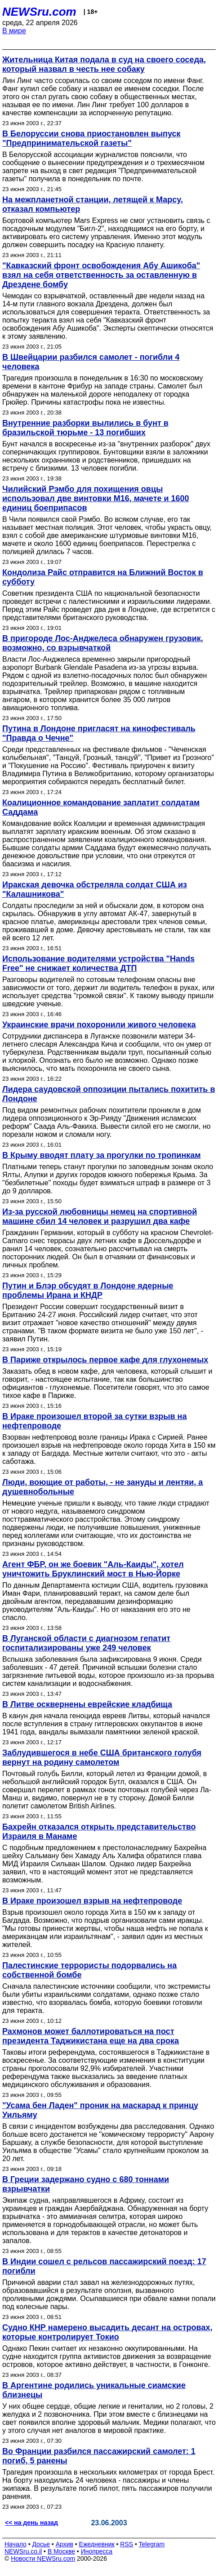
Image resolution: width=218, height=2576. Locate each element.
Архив (64, 2544)
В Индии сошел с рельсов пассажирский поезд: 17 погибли (104, 2266)
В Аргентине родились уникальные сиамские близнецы (94, 2390)
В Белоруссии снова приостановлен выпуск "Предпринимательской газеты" (91, 138)
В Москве (61, 2551)
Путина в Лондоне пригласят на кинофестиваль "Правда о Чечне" (99, 733)
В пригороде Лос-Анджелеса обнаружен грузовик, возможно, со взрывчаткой (102, 643)
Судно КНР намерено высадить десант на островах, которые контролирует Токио (107, 2332)
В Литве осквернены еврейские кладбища (87, 1704)
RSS (126, 2544)
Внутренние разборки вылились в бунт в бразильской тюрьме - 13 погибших (85, 428)
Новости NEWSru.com (43, 2558)
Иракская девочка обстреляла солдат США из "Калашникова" (94, 889)
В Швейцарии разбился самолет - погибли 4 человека (90, 362)
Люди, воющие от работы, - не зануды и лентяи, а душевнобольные (102, 1487)
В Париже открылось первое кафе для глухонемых (105, 1359)
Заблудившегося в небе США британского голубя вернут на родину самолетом (101, 1757)
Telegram (152, 2544)
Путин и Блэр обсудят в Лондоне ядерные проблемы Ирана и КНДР (88, 1290)
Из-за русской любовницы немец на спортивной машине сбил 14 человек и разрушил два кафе (99, 1216)
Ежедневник (97, 2544)
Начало (15, 2544)
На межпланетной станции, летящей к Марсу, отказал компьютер (92, 204)
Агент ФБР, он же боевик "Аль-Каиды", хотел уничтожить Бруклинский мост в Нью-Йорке (93, 1569)
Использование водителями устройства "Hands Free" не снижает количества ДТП (98, 963)
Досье (41, 2544)
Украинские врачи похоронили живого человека (99, 1024)
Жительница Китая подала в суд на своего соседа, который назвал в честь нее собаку (104, 64)
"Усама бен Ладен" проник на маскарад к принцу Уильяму (100, 2110)
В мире (14, 31)
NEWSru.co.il (23, 2551)
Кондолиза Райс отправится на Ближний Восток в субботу (102, 577)
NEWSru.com (39, 11)
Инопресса (97, 2551)
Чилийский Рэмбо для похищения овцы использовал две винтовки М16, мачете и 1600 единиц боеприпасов (95, 498)
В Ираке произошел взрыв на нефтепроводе (92, 1900)
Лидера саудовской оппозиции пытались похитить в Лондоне (108, 1094)
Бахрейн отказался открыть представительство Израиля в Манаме (99, 1831)
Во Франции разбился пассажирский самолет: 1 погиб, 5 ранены (99, 2456)
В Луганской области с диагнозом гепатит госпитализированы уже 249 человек (86, 1643)
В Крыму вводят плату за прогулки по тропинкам (101, 1155)
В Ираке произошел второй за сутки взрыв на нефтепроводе (94, 1421)
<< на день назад (31, 2522)
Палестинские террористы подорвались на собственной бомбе (89, 1970)
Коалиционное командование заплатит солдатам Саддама (101, 807)
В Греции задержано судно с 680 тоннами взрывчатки (85, 2184)
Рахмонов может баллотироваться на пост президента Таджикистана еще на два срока (90, 2036)
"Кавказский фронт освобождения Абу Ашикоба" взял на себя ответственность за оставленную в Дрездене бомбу (101, 275)
